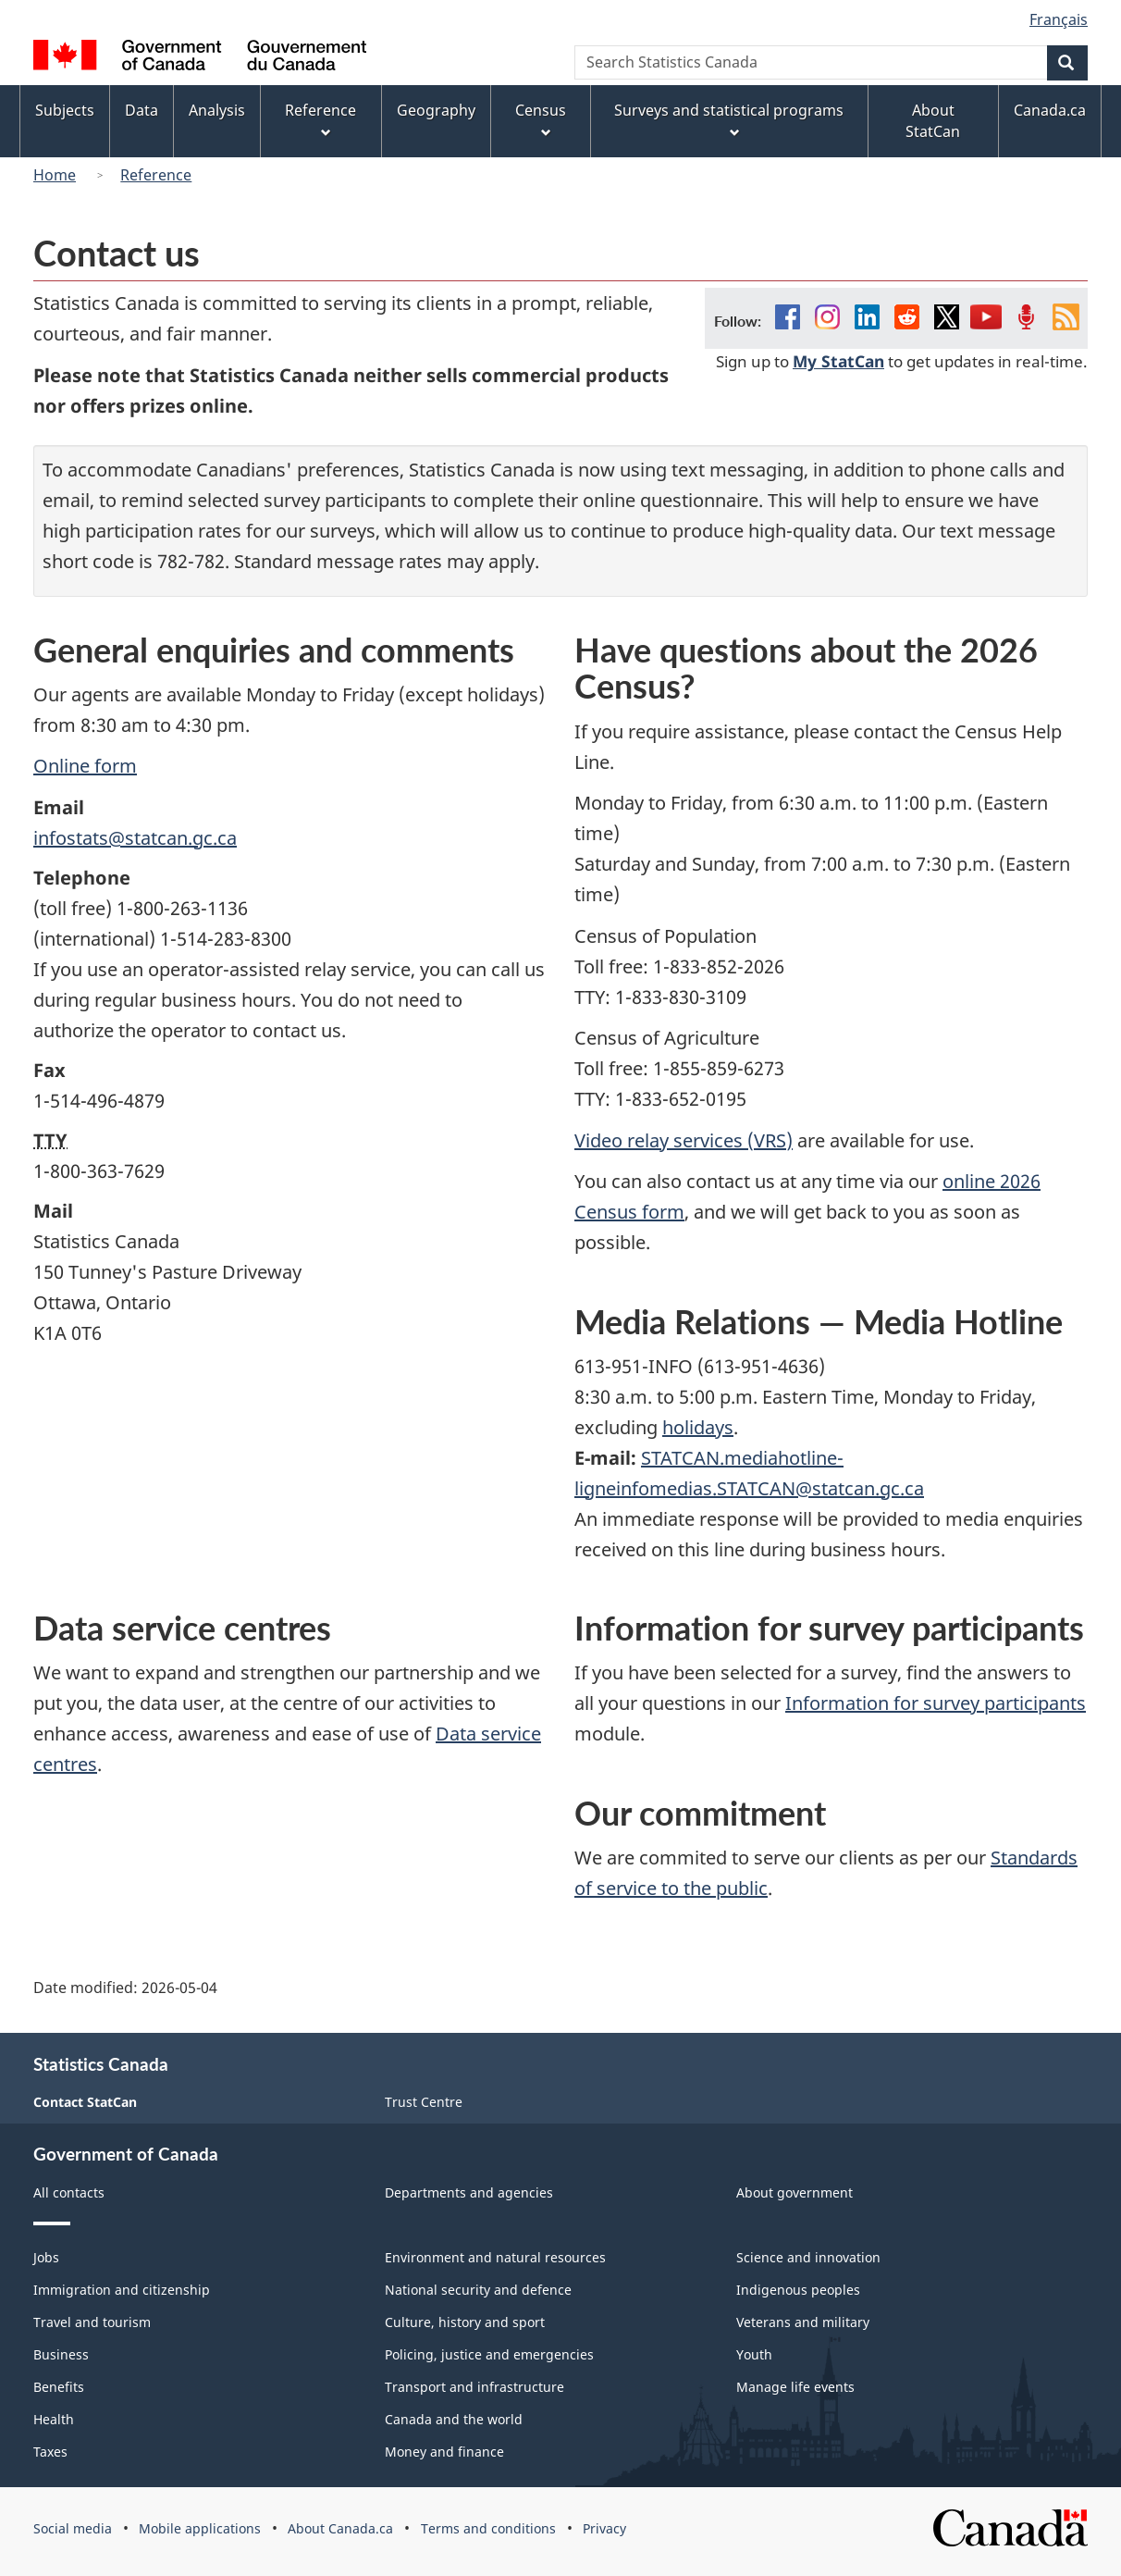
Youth (754, 2354)
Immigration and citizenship (121, 2289)
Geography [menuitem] (436, 110)
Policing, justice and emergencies (489, 2354)
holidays (697, 1427)
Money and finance (444, 2451)
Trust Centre (423, 2102)
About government (794, 2192)
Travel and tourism (92, 2322)
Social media (72, 2528)
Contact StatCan (85, 2102)
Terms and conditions (488, 2528)
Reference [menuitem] (320, 120)
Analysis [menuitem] (217, 110)
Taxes (50, 2451)
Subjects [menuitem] (64, 110)
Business (61, 2354)
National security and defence (478, 2289)
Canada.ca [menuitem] (1050, 110)
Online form (85, 765)
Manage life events (795, 2387)
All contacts (69, 2192)
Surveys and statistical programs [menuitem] (729, 120)
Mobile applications (200, 2528)
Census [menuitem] (540, 120)
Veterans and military (802, 2322)
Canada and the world (454, 2419)
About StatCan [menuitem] (932, 121)
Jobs (46, 2257)
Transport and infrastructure (474, 2387)
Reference (155, 175)
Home (54, 175)
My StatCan (838, 361)
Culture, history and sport (465, 2322)
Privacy (604, 2528)
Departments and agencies (469, 2192)
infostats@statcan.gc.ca (135, 837)
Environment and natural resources (495, 2257)
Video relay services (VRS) (683, 1140)
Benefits (58, 2387)
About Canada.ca (340, 2528)
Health (53, 2419)
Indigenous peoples (798, 2289)
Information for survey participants (935, 1702)
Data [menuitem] (141, 110)
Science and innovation (808, 2257)
